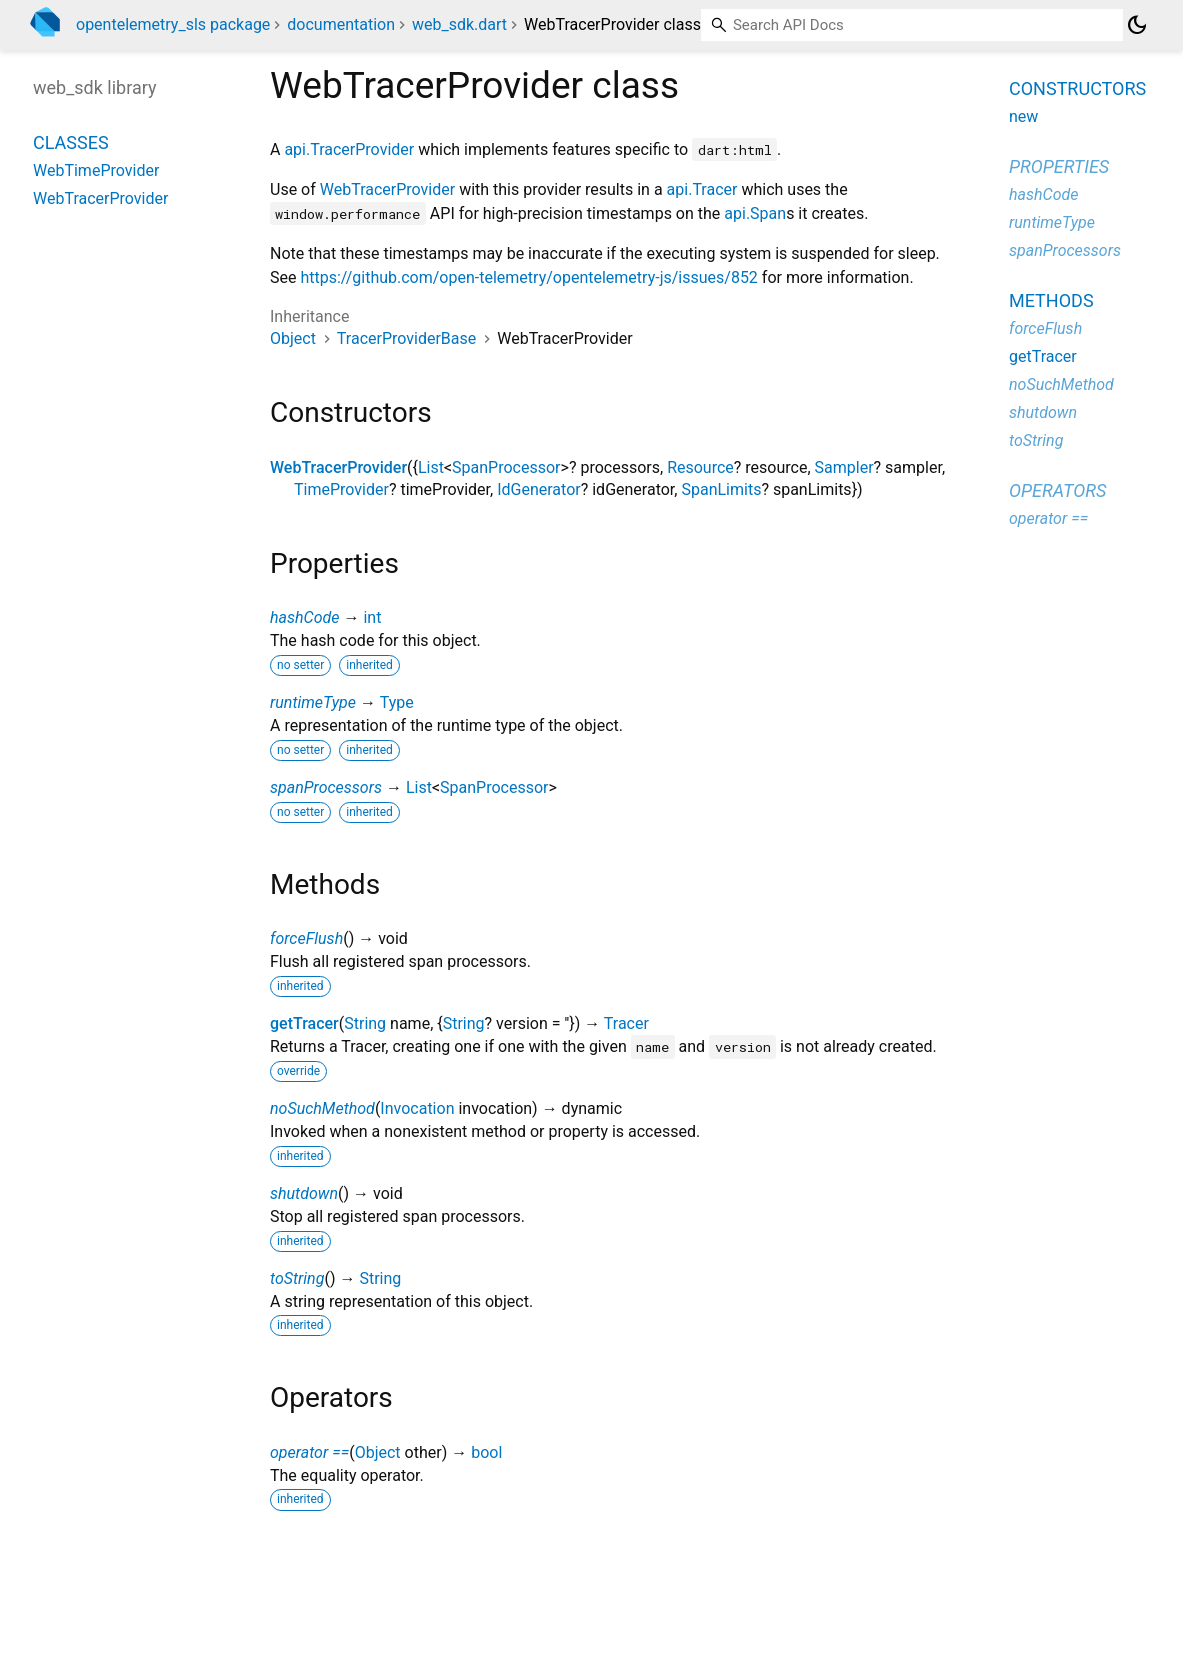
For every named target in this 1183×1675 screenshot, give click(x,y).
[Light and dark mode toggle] (1137, 25)
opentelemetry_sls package (173, 24)
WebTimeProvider (96, 170)
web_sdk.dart (459, 24)
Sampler (844, 467)
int (372, 617)
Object (293, 338)
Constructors (1077, 88)
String (365, 1023)
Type (397, 702)
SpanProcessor (506, 467)
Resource (700, 467)
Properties (1059, 166)
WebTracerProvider (387, 189)
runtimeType (313, 702)
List (431, 467)
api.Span (755, 213)
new (1023, 116)
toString (297, 1278)
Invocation (417, 1108)
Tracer (626, 1023)
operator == (309, 1452)
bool (486, 1452)
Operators (1057, 490)
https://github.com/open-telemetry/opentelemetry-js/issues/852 (528, 277)
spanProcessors (326, 787)
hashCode (304, 617)
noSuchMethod (322, 1108)
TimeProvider (341, 489)
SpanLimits (721, 489)
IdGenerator (539, 489)
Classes (71, 142)
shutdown (304, 1193)
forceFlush (306, 938)
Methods (1051, 300)
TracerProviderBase (406, 338)
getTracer (304, 1023)
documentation (341, 24)
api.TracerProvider (349, 149)
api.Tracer (702, 189)
